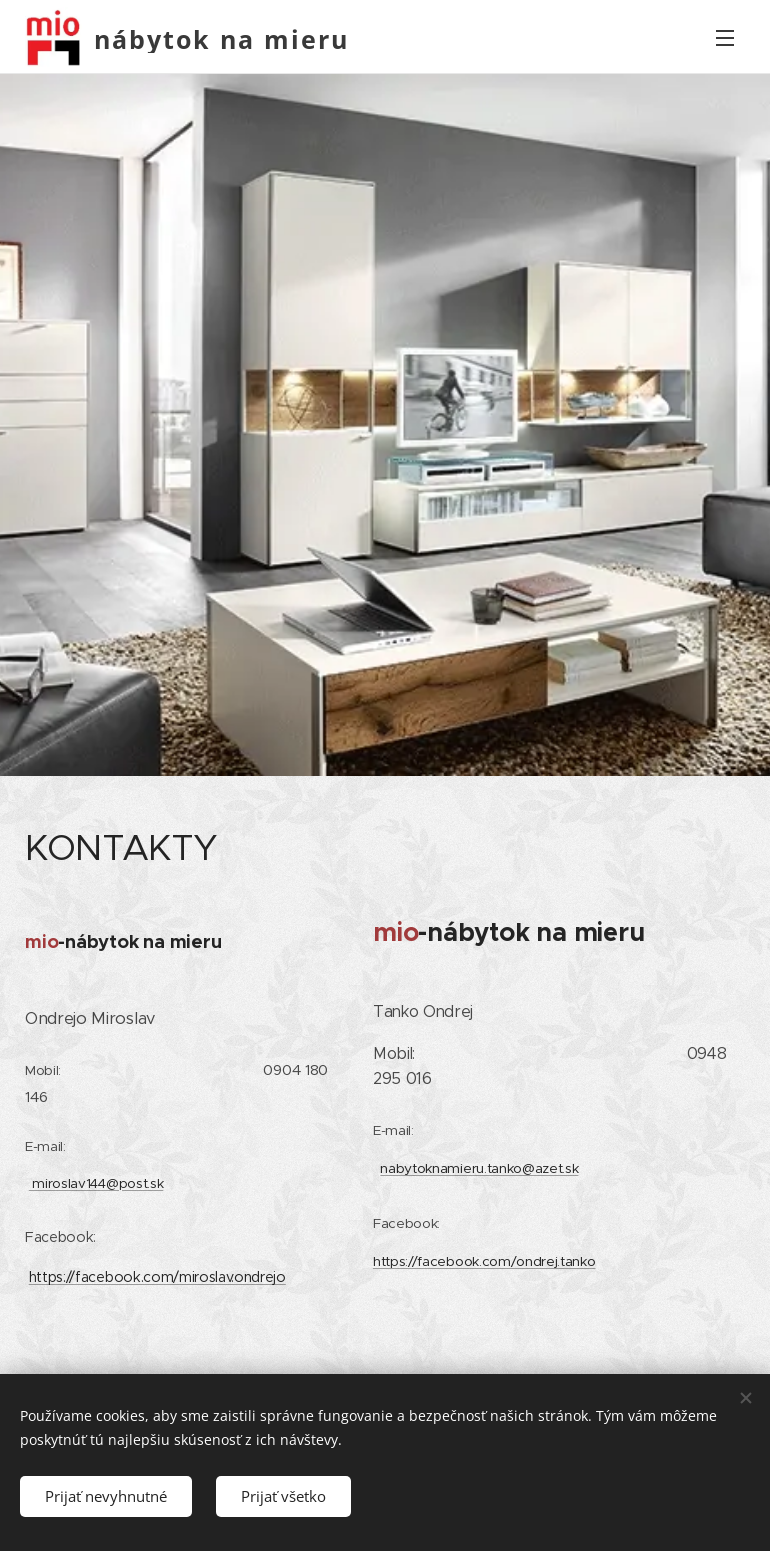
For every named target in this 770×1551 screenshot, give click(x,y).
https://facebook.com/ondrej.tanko (484, 1260)
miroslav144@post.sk (96, 1182)
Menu (725, 38)
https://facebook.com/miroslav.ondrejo (157, 1276)
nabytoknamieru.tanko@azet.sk (479, 1167)
